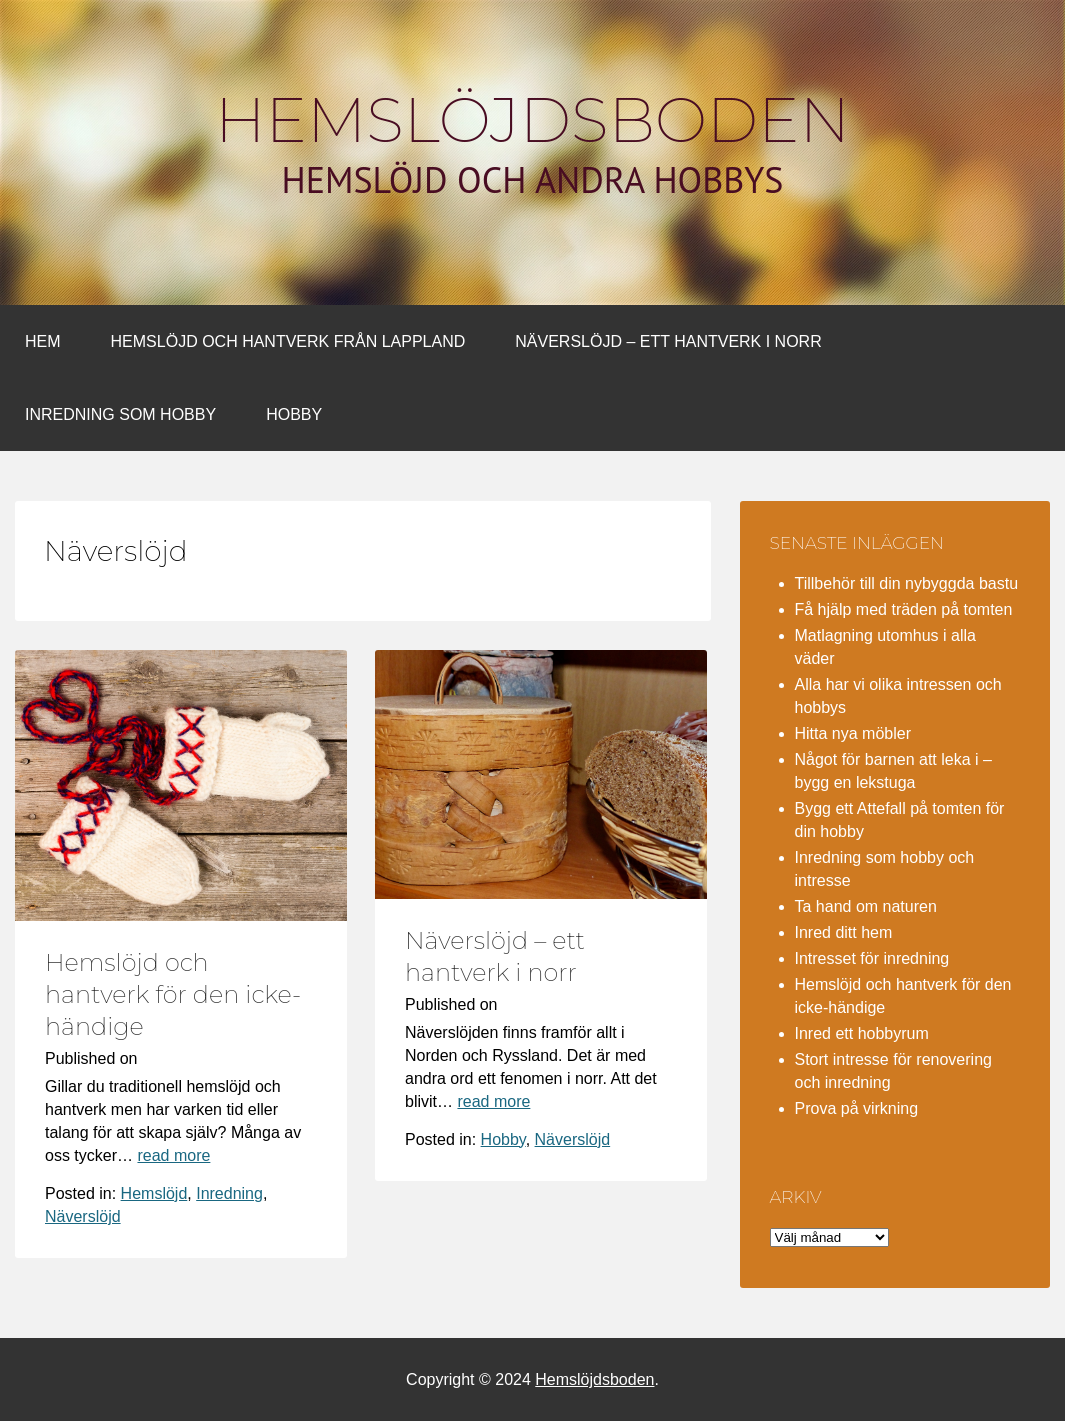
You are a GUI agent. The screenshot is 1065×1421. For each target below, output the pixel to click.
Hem (43, 341)
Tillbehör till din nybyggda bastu (907, 583)
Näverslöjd (83, 1216)
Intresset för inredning (872, 958)
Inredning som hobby (120, 414)
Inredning (229, 1193)
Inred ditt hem (844, 932)
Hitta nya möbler (853, 733)
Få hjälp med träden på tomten (904, 609)
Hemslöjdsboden (532, 120)
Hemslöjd (154, 1193)
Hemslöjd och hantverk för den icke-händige (173, 994)
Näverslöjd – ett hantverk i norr (668, 341)
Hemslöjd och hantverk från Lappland (288, 341)
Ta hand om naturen (866, 906)
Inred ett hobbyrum (862, 1033)
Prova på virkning (857, 1108)
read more (173, 1155)
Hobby (294, 414)
